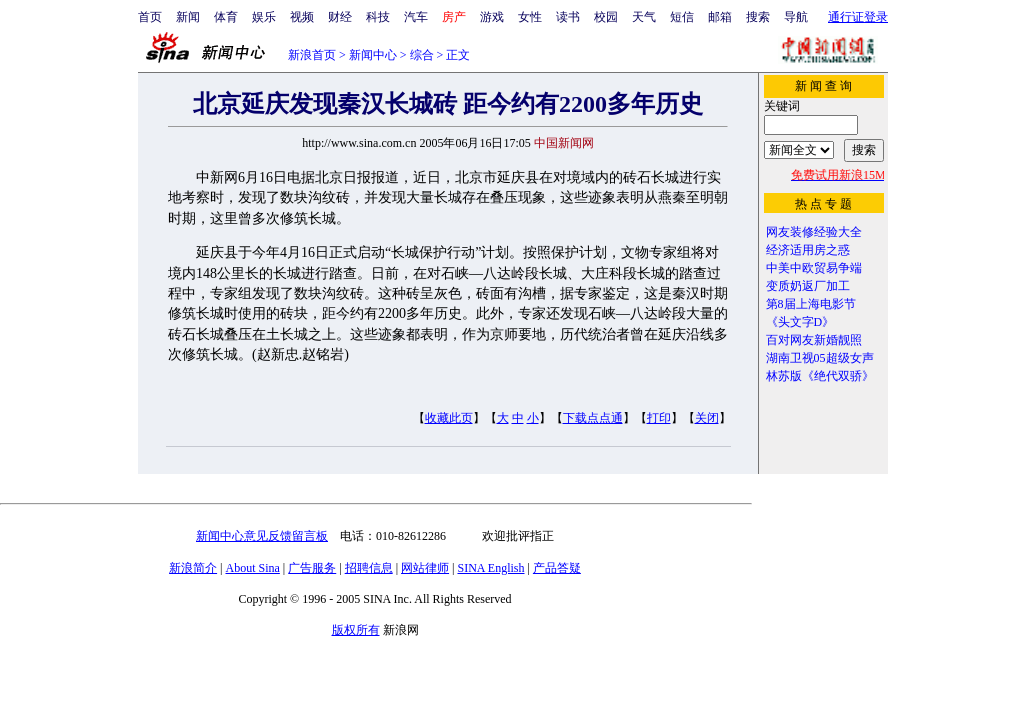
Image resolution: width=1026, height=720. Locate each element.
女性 (530, 17)
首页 (150, 17)
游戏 (492, 17)
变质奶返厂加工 (808, 286)
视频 (302, 17)
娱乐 (264, 17)
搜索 (758, 17)
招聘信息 (369, 568)
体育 (226, 17)
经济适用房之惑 (808, 250)
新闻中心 (373, 55)
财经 (340, 17)
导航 (796, 17)
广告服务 (312, 568)
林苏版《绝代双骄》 (820, 376)
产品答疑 (557, 568)
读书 (568, 17)
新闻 (188, 17)
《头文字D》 (800, 322)
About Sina (253, 568)
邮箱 (720, 17)
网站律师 (425, 568)
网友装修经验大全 (814, 232)
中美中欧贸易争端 (814, 268)
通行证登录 (858, 17)
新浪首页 (312, 55)
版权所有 (356, 630)
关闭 (707, 418)
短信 (682, 17)
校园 (606, 17)
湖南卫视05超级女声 (820, 358)
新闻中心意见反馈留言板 (262, 536)
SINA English (490, 568)
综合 (422, 55)
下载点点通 (593, 418)
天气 (644, 17)
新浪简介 (193, 568)
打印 (659, 418)
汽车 (416, 17)
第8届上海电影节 (811, 304)
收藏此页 (449, 418)
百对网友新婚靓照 (814, 340)
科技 (378, 17)
